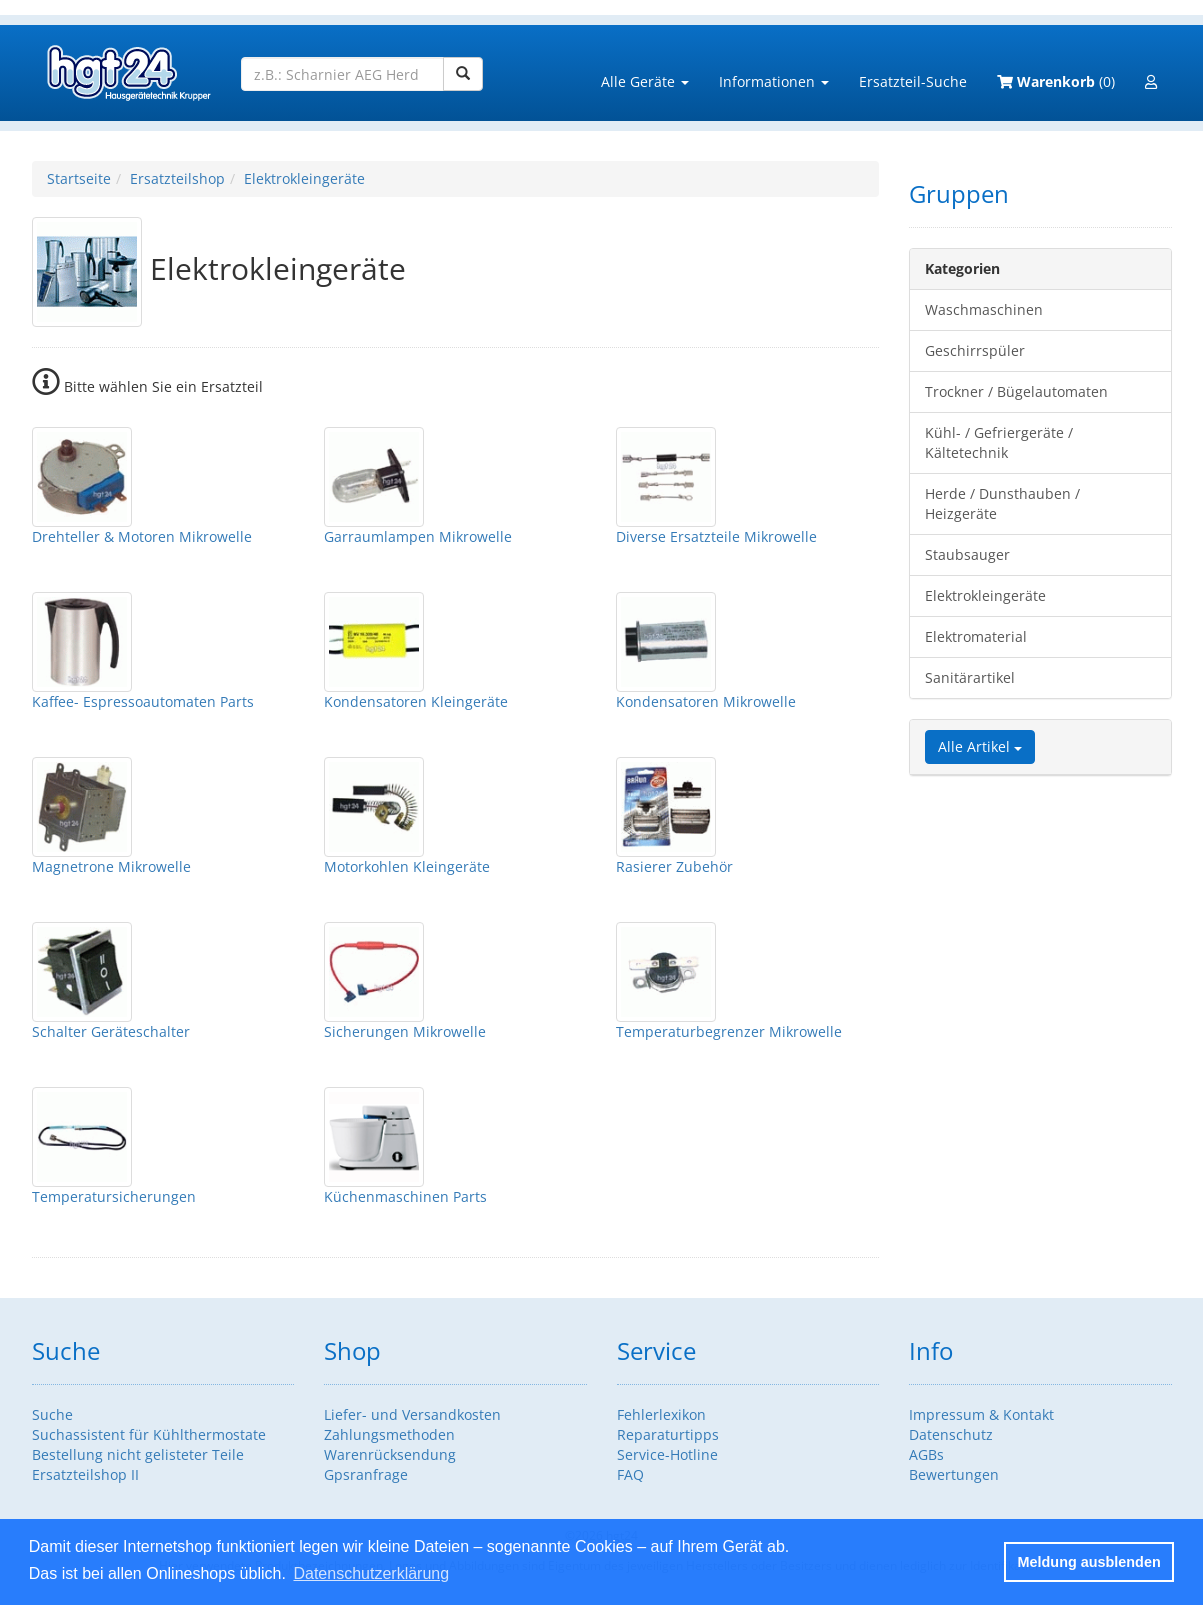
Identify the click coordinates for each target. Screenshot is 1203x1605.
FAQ (630, 1474)
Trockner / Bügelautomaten (1016, 391)
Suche (52, 1414)
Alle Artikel (980, 746)
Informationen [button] (774, 81)
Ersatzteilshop (177, 178)
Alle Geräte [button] (645, 81)
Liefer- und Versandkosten (412, 1414)
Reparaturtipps (668, 1434)
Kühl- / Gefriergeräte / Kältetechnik (999, 442)
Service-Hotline (667, 1454)
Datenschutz (951, 1434)
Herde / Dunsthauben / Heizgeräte (1002, 503)
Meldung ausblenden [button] (1089, 1562)
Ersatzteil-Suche (913, 81)
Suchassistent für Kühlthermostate (149, 1434)
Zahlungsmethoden (389, 1434)
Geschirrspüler (975, 350)
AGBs (926, 1454)
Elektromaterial (976, 636)
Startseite (79, 178)
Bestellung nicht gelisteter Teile (138, 1454)
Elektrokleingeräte (304, 178)
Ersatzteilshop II (85, 1474)
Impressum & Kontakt (981, 1414)
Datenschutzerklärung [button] (371, 1573)
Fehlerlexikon (661, 1414)
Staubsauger (967, 554)
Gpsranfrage (366, 1474)
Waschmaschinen (984, 309)
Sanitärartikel (970, 677)
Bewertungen (954, 1474)
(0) (1056, 81)
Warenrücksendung (390, 1454)
